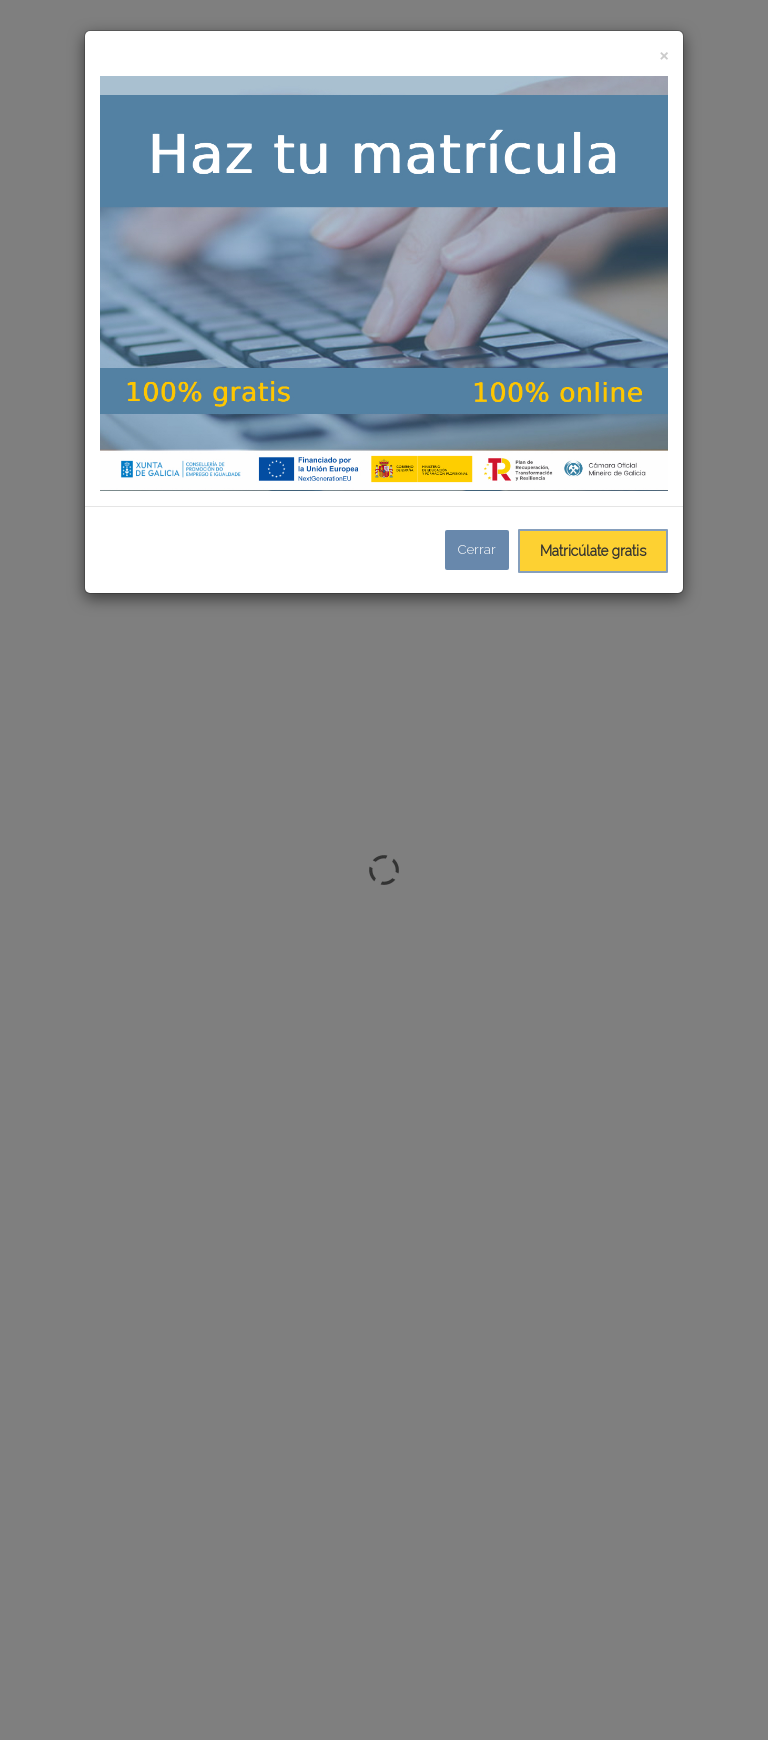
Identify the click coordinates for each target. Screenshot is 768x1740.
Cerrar (477, 549)
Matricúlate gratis (593, 551)
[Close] (663, 54)
